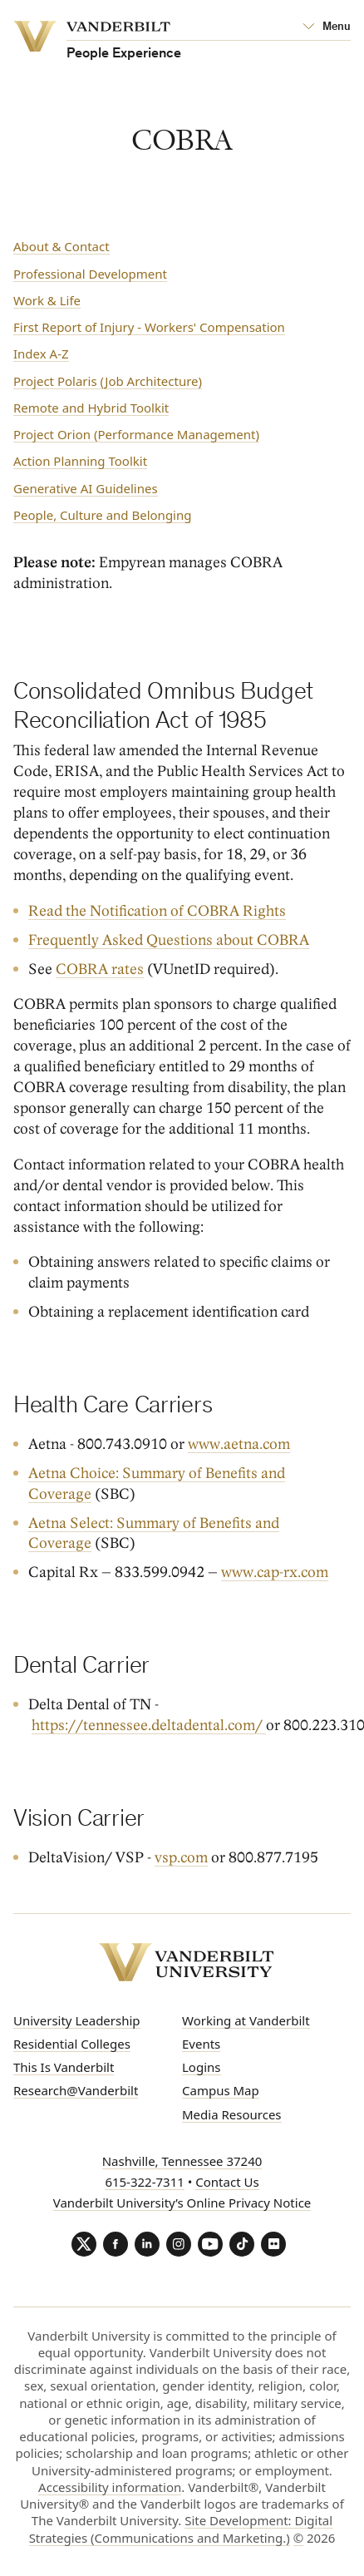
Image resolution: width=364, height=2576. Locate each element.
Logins (201, 2067)
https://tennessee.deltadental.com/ (149, 1725)
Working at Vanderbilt (246, 2020)
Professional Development (90, 273)
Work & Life (47, 300)
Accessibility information (109, 2487)
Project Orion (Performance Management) (136, 434)
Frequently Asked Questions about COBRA (168, 940)
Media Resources (232, 2114)
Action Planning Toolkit (80, 460)
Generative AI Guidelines (85, 488)
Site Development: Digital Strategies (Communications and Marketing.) (181, 2528)
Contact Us (226, 2181)
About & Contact (61, 246)
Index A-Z (41, 353)
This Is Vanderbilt (63, 2067)
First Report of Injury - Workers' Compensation (149, 327)
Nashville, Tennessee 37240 (182, 2161)
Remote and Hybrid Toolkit (91, 407)
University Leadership (76, 2020)
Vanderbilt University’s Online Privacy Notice (182, 2202)
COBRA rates (100, 968)
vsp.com (181, 1857)
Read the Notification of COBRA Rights (157, 911)
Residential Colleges (71, 2043)
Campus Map (220, 2090)
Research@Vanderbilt (75, 2090)
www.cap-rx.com (274, 1572)
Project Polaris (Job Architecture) (107, 381)
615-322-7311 (144, 2181)
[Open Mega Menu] (327, 27)
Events (201, 2043)
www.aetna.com (239, 1444)
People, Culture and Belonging (102, 515)
